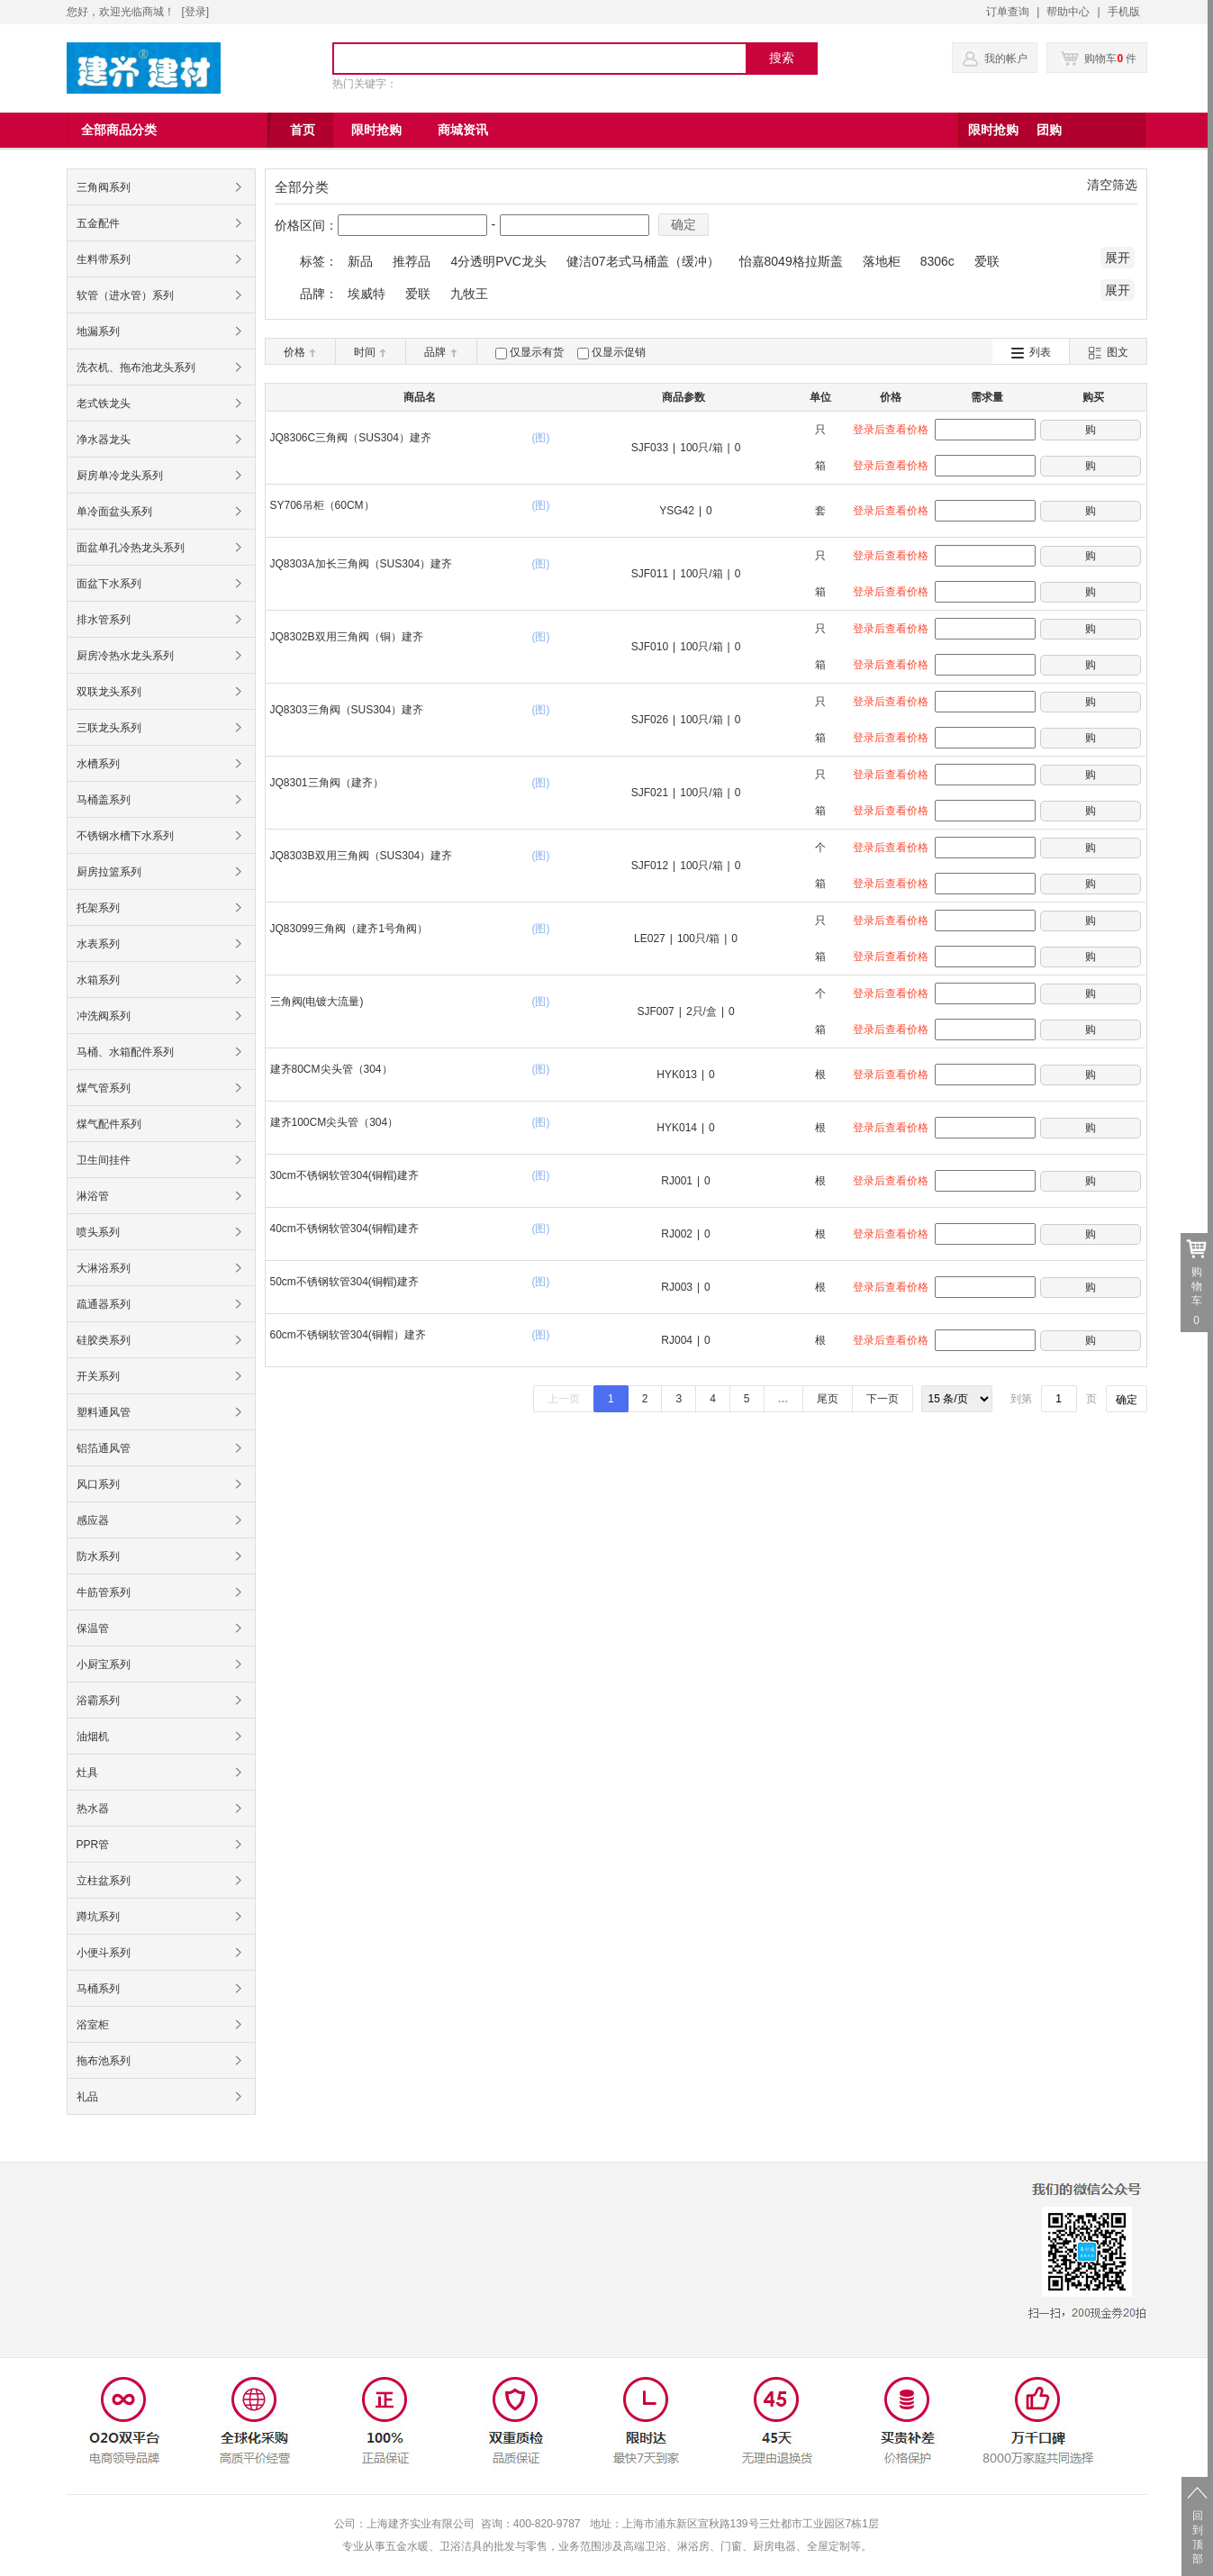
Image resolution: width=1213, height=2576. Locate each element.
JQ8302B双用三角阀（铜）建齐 (346, 636)
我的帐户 (1005, 58)
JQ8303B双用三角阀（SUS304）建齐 (361, 855)
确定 (683, 224)
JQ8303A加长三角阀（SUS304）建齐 (361, 564)
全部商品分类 (119, 130)
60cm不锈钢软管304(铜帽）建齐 (348, 1335)
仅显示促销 (619, 352)
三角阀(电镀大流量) (317, 1001)
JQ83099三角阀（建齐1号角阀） (349, 928)
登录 (195, 11)
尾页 (827, 1398)
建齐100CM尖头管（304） (334, 1122)
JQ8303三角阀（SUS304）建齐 (347, 709)
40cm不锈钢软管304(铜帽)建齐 (344, 1228)
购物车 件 (1099, 58)
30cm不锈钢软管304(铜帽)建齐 (344, 1175)
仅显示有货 (537, 352)
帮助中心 (1068, 11)
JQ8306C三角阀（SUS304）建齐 (350, 437)
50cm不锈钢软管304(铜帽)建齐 (344, 1281)
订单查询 (1007, 11)
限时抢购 (993, 130)
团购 (1049, 130)
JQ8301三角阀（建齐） (327, 782)
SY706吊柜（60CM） (322, 505)
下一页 (882, 1398)
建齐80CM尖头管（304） (331, 1069)
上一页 (564, 1398)
